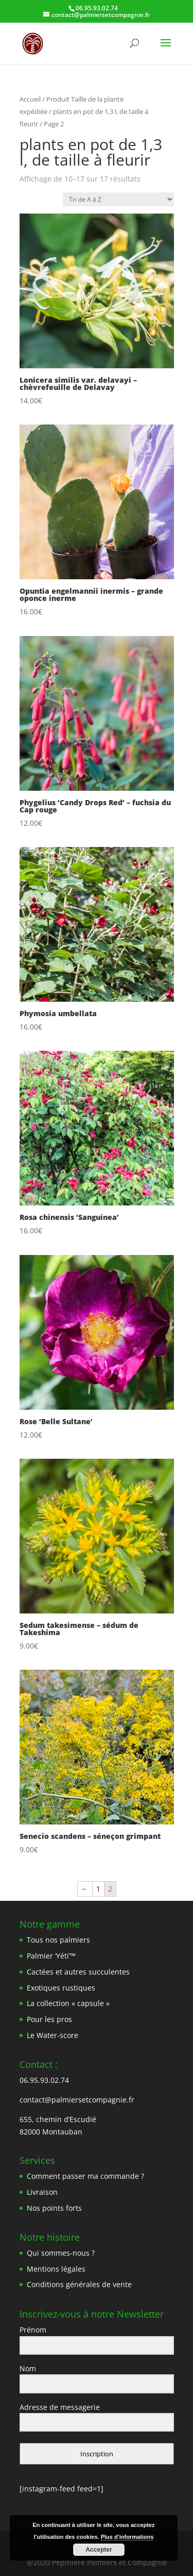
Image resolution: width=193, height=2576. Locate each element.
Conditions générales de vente (79, 2284)
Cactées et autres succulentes (78, 1972)
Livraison (42, 2192)
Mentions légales (56, 2269)
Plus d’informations (127, 2537)
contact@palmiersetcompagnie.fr (77, 2100)
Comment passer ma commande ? (85, 2176)
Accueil (30, 99)
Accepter (98, 2549)
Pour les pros (49, 2019)
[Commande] (118, 199)
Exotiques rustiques (61, 1988)
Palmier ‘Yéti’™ (51, 1956)
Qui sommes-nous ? (61, 2253)
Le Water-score (52, 2035)
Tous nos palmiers (58, 1940)
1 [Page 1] (98, 1889)
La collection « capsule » (68, 2003)
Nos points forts (54, 2208)
